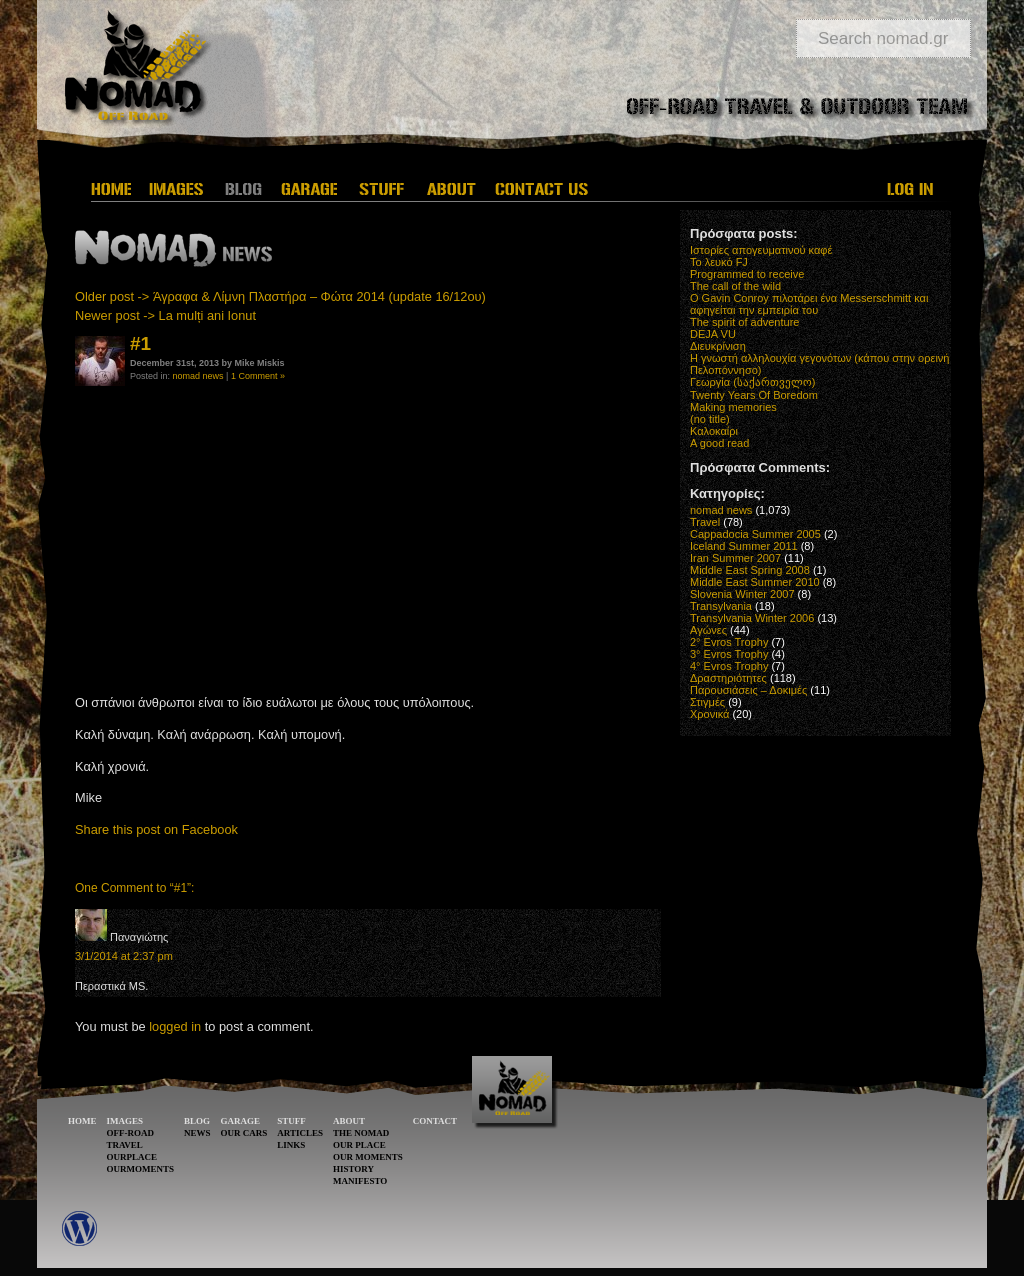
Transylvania (721, 606)
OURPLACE (132, 1157)
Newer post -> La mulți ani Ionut (165, 315)
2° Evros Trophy (729, 642)
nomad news (198, 376)
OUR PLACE (359, 1145)
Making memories (733, 407)
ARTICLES (300, 1133)
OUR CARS (244, 1133)
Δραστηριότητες (728, 678)
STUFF (291, 1121)
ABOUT (349, 1121)
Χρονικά (709, 714)
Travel (705, 522)
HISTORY (353, 1169)
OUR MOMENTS (368, 1157)
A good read (719, 443)
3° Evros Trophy (729, 654)
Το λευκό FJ (719, 262)
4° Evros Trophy (729, 666)
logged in (175, 1026)
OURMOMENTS (141, 1169)
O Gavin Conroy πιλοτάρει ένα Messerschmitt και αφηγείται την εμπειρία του (809, 304)
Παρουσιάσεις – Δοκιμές (748, 690)
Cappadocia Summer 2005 (755, 534)
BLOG (197, 1121)
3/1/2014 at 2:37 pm (124, 956)
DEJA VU (713, 334)
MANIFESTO (360, 1181)
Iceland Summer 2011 (744, 546)
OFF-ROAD (131, 1133)
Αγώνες (708, 630)
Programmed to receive (747, 274)
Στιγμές (707, 702)
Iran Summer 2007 (735, 558)
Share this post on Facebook (156, 829)
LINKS (291, 1145)
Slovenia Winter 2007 (742, 594)
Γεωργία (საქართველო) (753, 382)
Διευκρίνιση (718, 346)
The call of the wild (735, 286)
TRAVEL (125, 1145)
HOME (82, 1121)
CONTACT (435, 1121)
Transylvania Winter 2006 (752, 618)
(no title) (710, 419)
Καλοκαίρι (714, 431)
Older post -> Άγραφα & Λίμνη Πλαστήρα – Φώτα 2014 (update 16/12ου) (280, 296)
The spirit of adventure (744, 322)
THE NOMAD (361, 1133)
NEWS (197, 1133)
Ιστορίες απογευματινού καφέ (761, 250)
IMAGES (125, 1121)
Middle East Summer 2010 (755, 582)
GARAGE (241, 1121)
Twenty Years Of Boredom (754, 395)
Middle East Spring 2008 (750, 570)
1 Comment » (258, 376)
